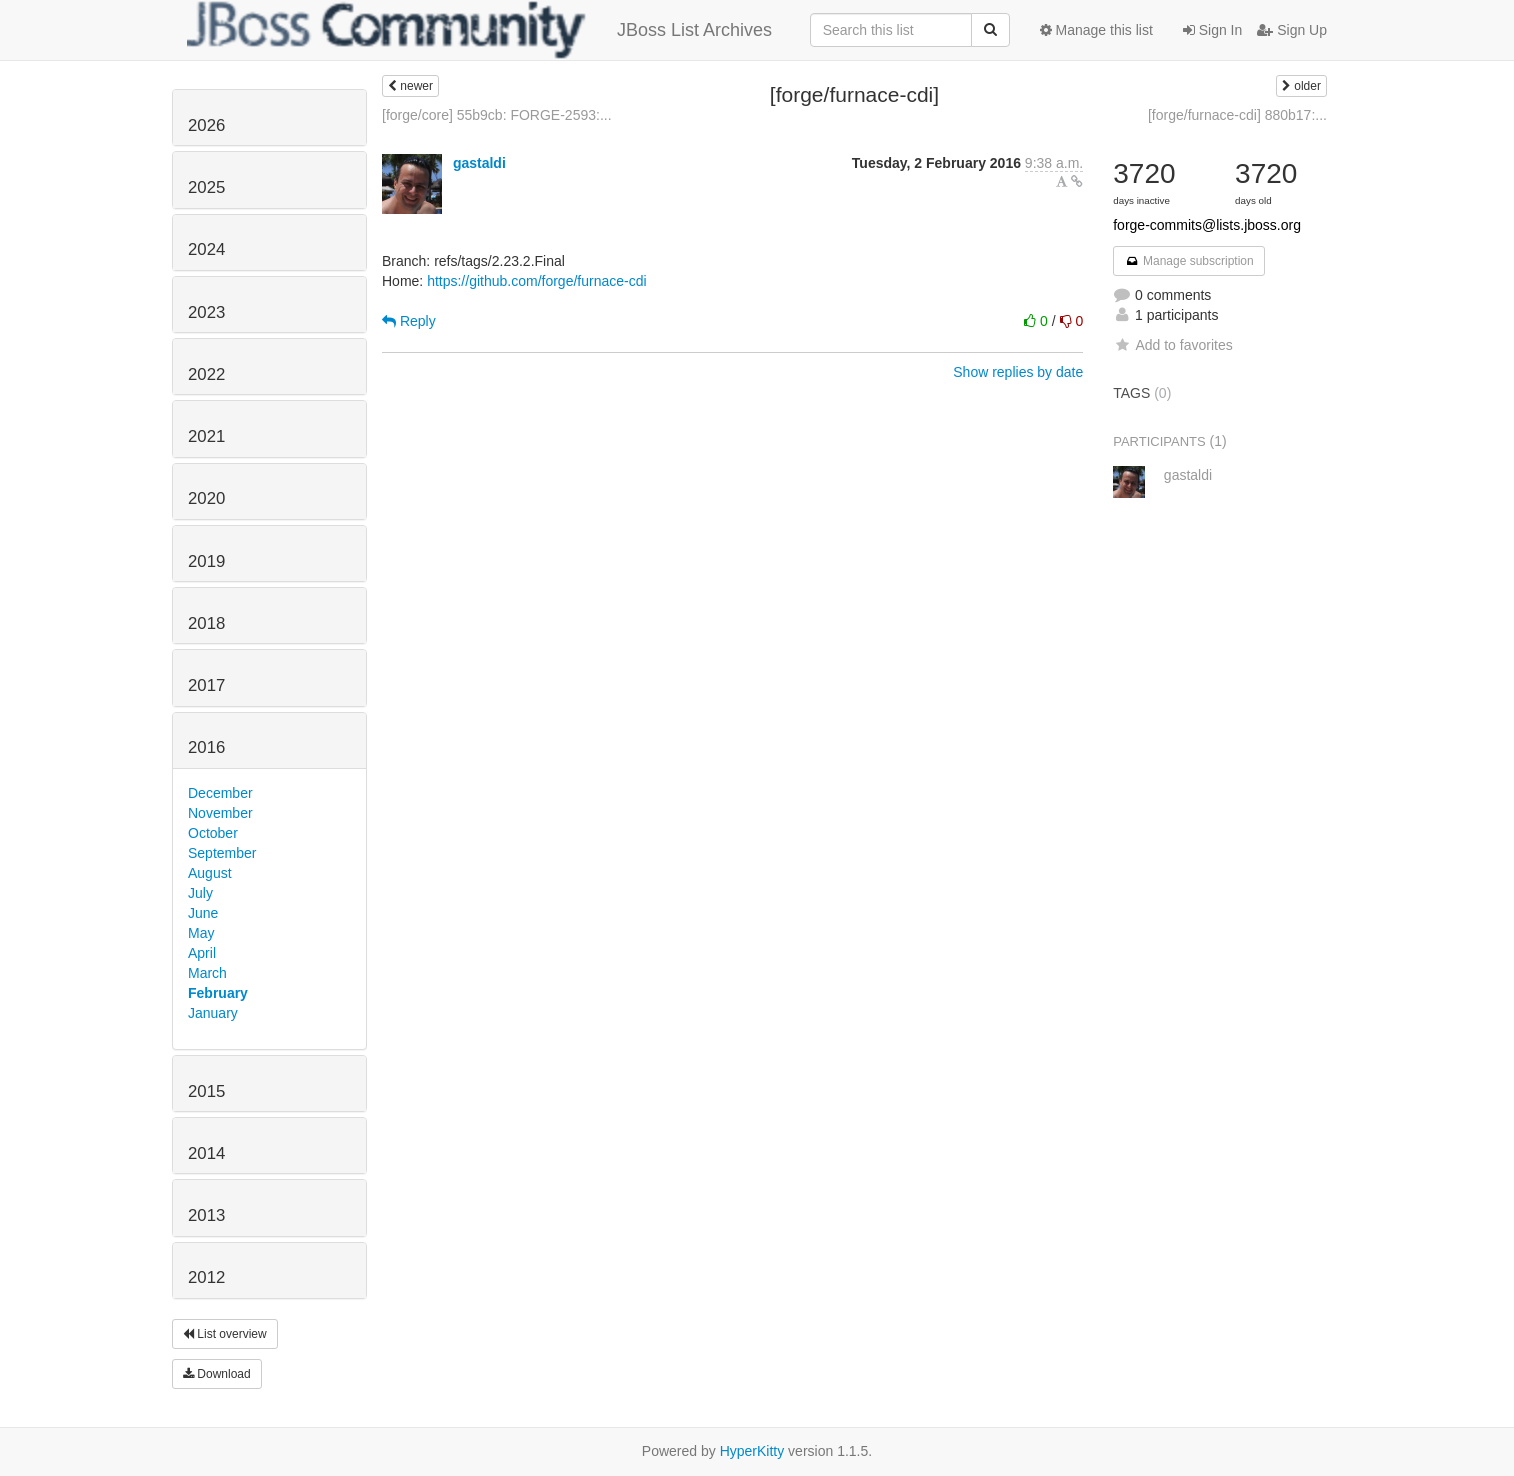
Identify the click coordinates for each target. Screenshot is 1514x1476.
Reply (409, 321)
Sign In (1212, 30)
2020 (206, 498)
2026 (206, 125)
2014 (206, 1153)
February (218, 993)
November (220, 813)
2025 (206, 187)
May (201, 933)
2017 (206, 685)
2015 (206, 1091)
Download (217, 1374)
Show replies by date (1018, 372)
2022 (206, 374)
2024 (206, 249)
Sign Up (1292, 30)
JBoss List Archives (479, 30)
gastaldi (479, 163)
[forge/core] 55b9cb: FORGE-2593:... (497, 115)
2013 (206, 1215)
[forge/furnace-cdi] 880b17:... (1237, 115)
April (202, 953)
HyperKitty (752, 1451)
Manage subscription (1189, 261)
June (203, 913)
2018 (206, 623)
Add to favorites (1172, 345)
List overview (225, 1334)
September (222, 853)
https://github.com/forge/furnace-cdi (536, 281)
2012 (206, 1277)
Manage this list (1096, 30)
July (200, 893)
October (213, 833)
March (207, 973)
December (220, 793)
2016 (206, 747)
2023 (206, 312)
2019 (206, 561)
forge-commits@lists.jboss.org (1207, 225)
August (210, 873)
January (213, 1013)
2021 (206, 436)
